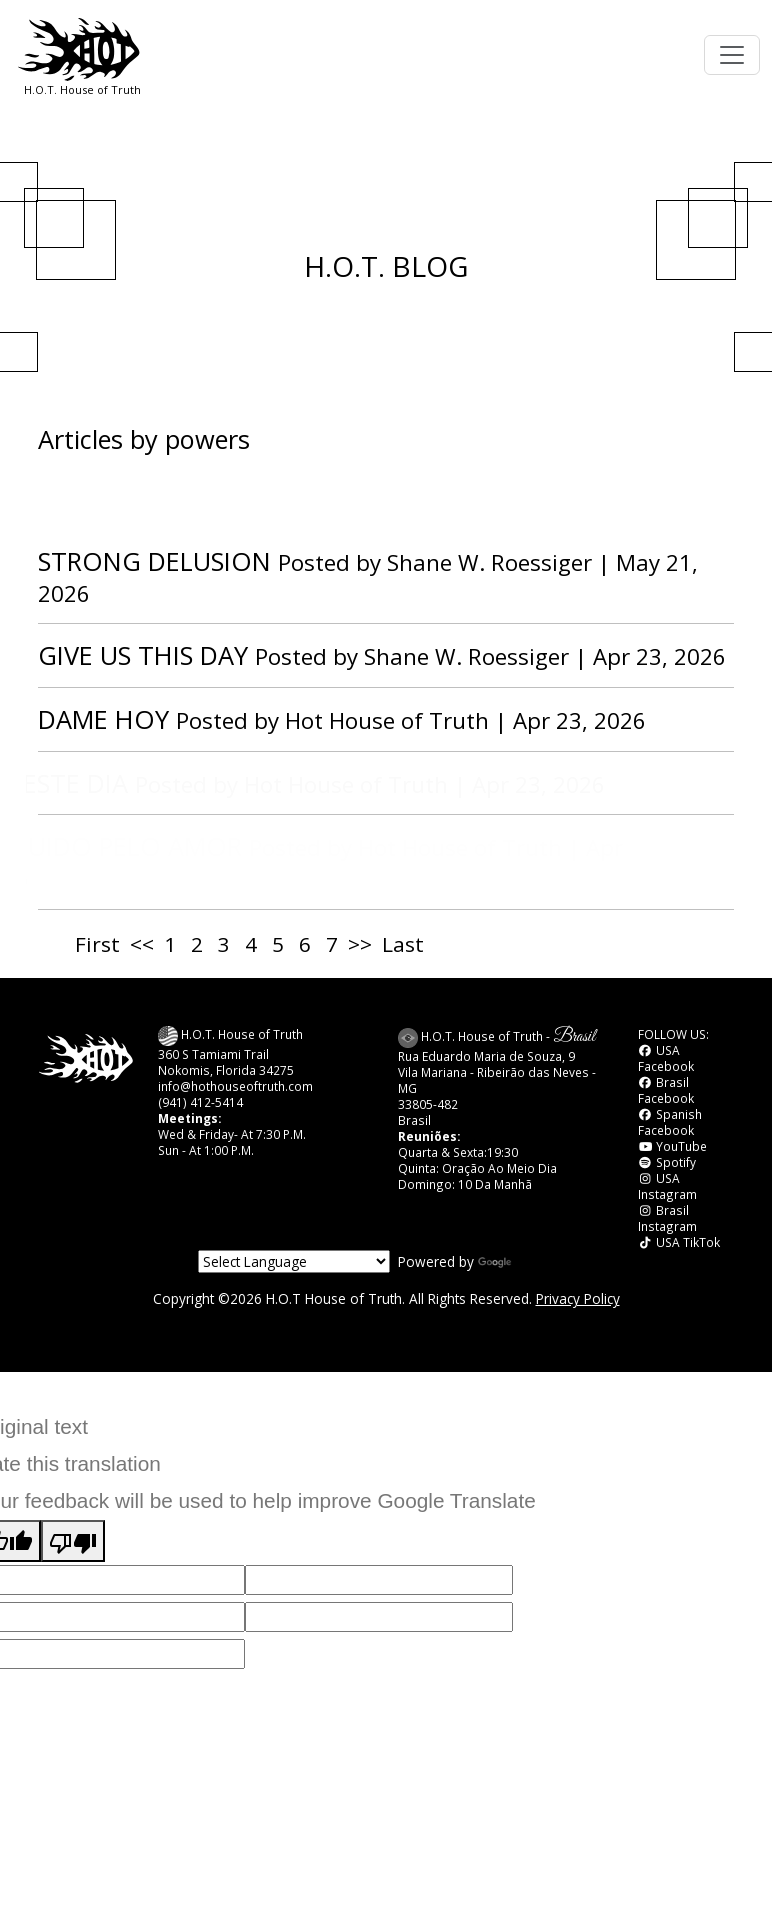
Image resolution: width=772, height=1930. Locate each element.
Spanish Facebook (670, 1122)
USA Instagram (667, 1186)
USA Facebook (666, 1058)
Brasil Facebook (666, 1090)
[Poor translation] (73, 1541)
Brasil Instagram (667, 1218)
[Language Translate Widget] (294, 1261)
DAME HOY (103, 719)
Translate (526, 1261)
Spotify (667, 1162)
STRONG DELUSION (154, 561)
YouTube (672, 1146)
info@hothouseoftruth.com (235, 1086)
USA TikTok (679, 1242)
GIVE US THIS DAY (143, 655)
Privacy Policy (578, 1298)
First (97, 944)
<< (142, 944)
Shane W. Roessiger (489, 562)
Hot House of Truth (390, 720)
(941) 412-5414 (200, 1102)
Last (403, 944)
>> (360, 944)
